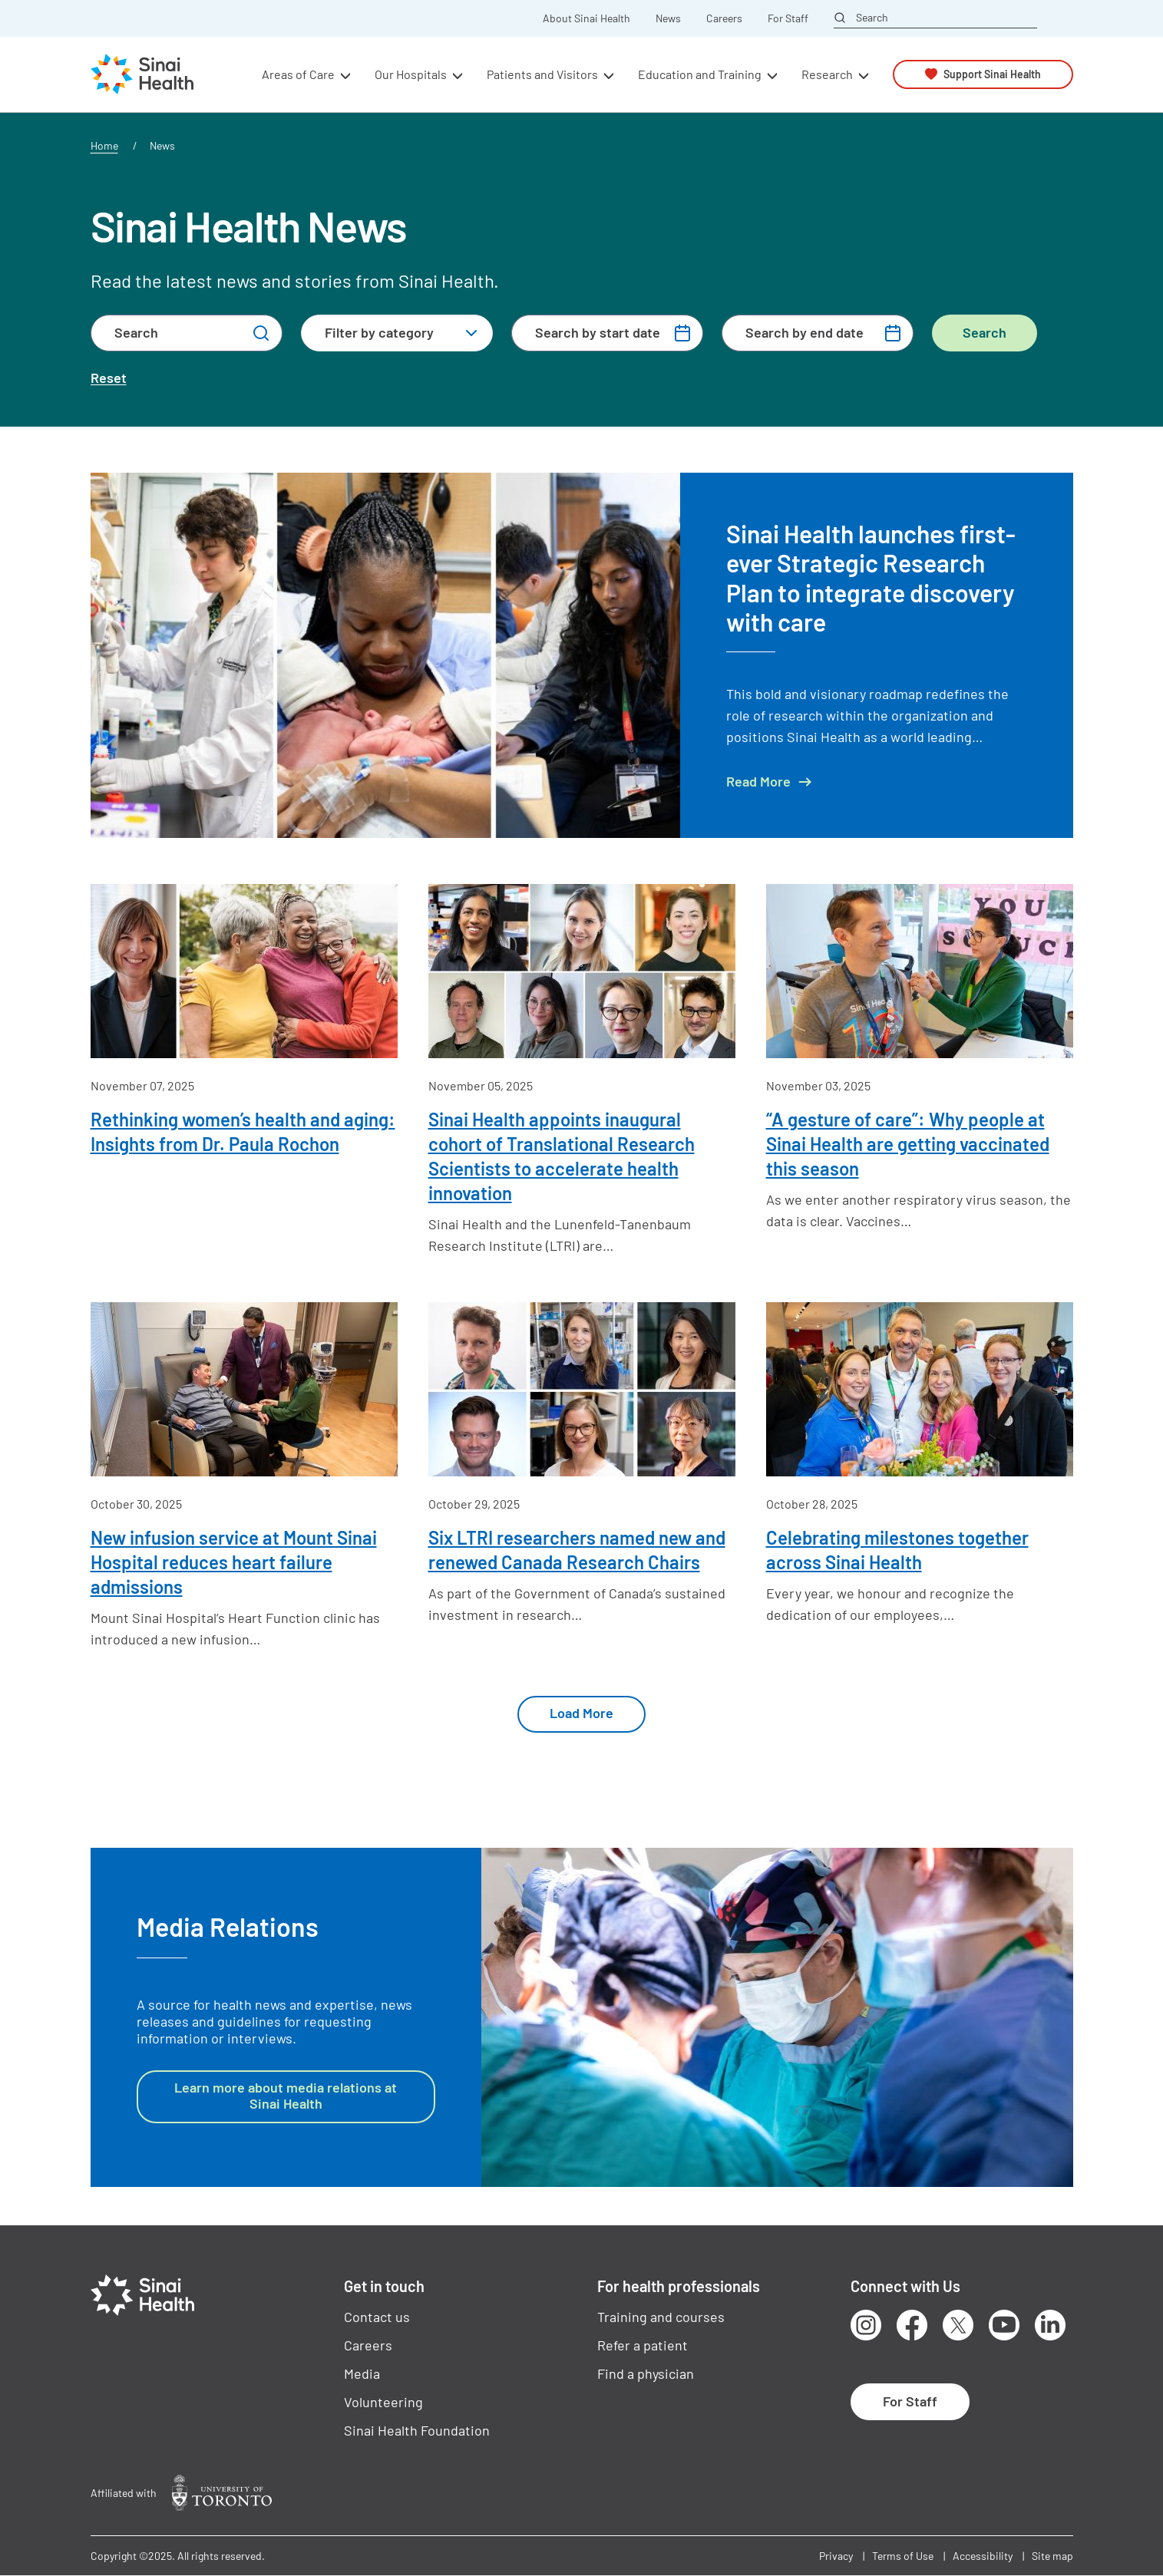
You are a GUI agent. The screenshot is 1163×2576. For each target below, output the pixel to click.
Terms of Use (902, 2555)
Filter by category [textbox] (379, 332)
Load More (581, 1712)
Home (104, 145)
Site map (1052, 2555)
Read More (758, 781)
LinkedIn (1050, 2325)
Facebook (912, 2325)
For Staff (788, 18)
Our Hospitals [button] (411, 74)
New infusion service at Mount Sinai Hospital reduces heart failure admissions (234, 1562)
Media (362, 2373)
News (668, 18)
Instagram (866, 2325)
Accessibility (983, 2555)
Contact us (377, 2316)
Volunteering (383, 2401)
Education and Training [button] (700, 74)
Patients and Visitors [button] (542, 74)
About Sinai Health (586, 18)
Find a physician (645, 2373)
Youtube (1004, 2325)
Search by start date (597, 332)
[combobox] (397, 333)
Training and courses (661, 2316)
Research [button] (827, 74)
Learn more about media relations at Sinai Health (285, 2096)
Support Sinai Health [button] (992, 74)
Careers (724, 18)
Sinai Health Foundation (417, 2430)
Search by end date (804, 332)
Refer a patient (642, 2345)
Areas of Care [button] (298, 74)
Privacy (836, 2555)
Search (872, 18)
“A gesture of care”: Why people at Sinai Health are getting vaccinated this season (907, 1143)
